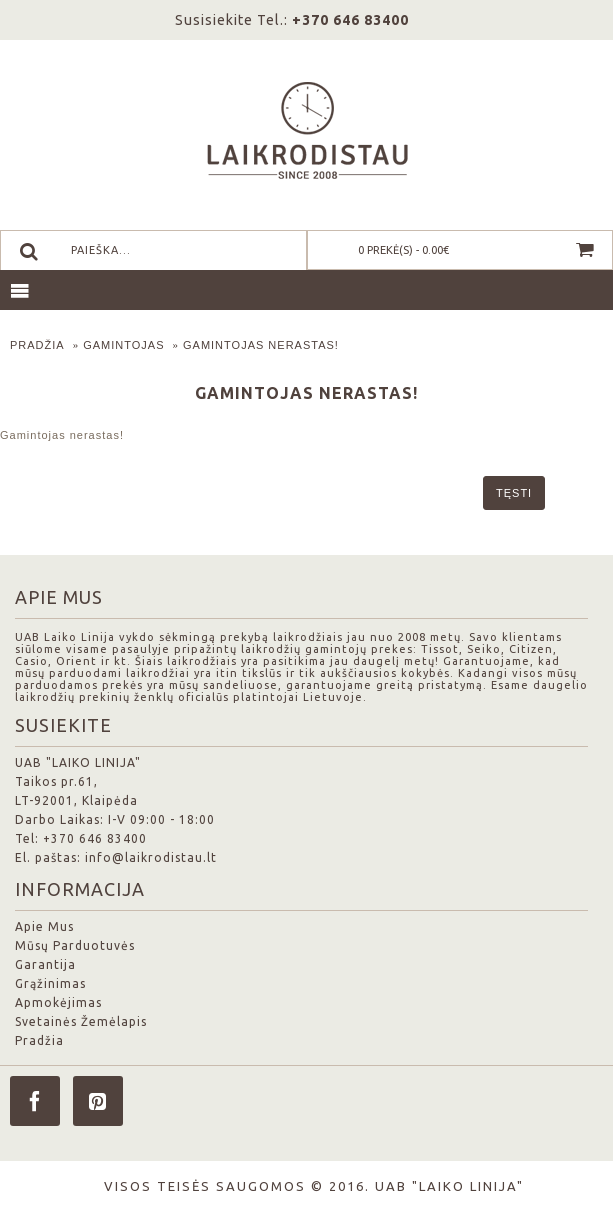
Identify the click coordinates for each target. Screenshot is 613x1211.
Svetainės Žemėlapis (81, 1021)
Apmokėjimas (58, 1002)
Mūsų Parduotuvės (75, 945)
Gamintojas (123, 345)
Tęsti (514, 493)
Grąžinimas (50, 983)
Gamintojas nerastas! (261, 345)
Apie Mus (44, 926)
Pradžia (37, 345)
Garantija (45, 964)
